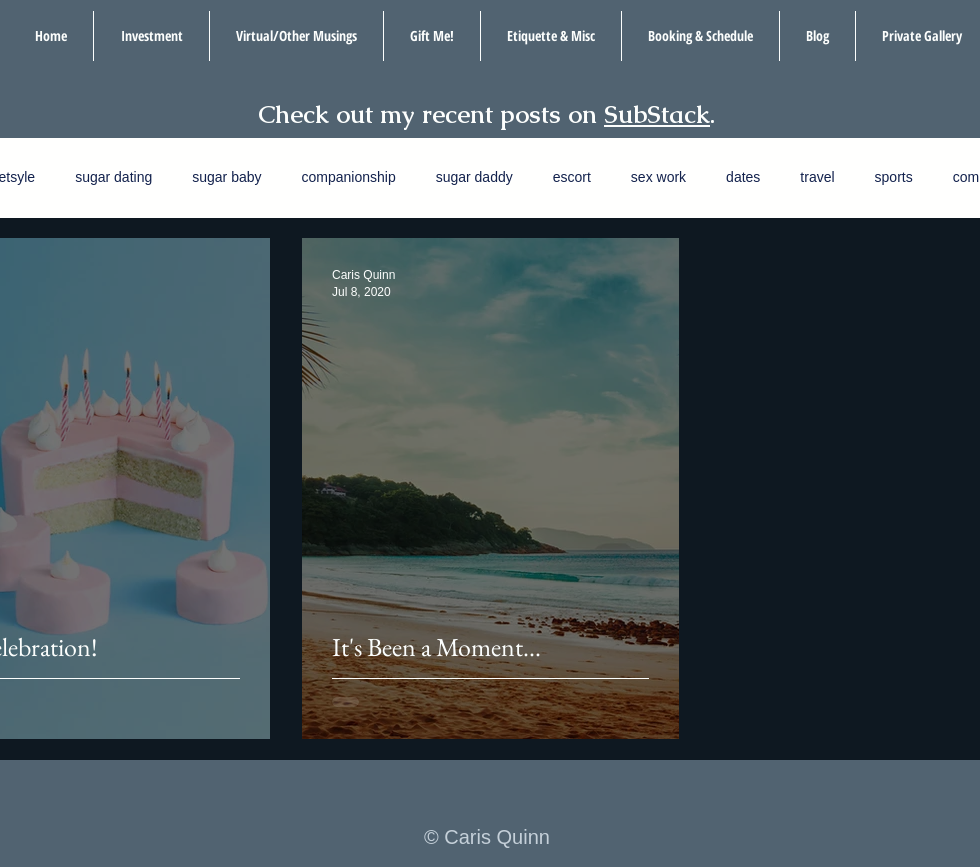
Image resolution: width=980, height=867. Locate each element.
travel (817, 177)
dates (743, 177)
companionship (349, 177)
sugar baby (226, 177)
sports (894, 177)
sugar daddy (474, 177)
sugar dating (113, 177)
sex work (658, 177)
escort (572, 177)
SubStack (657, 114)
